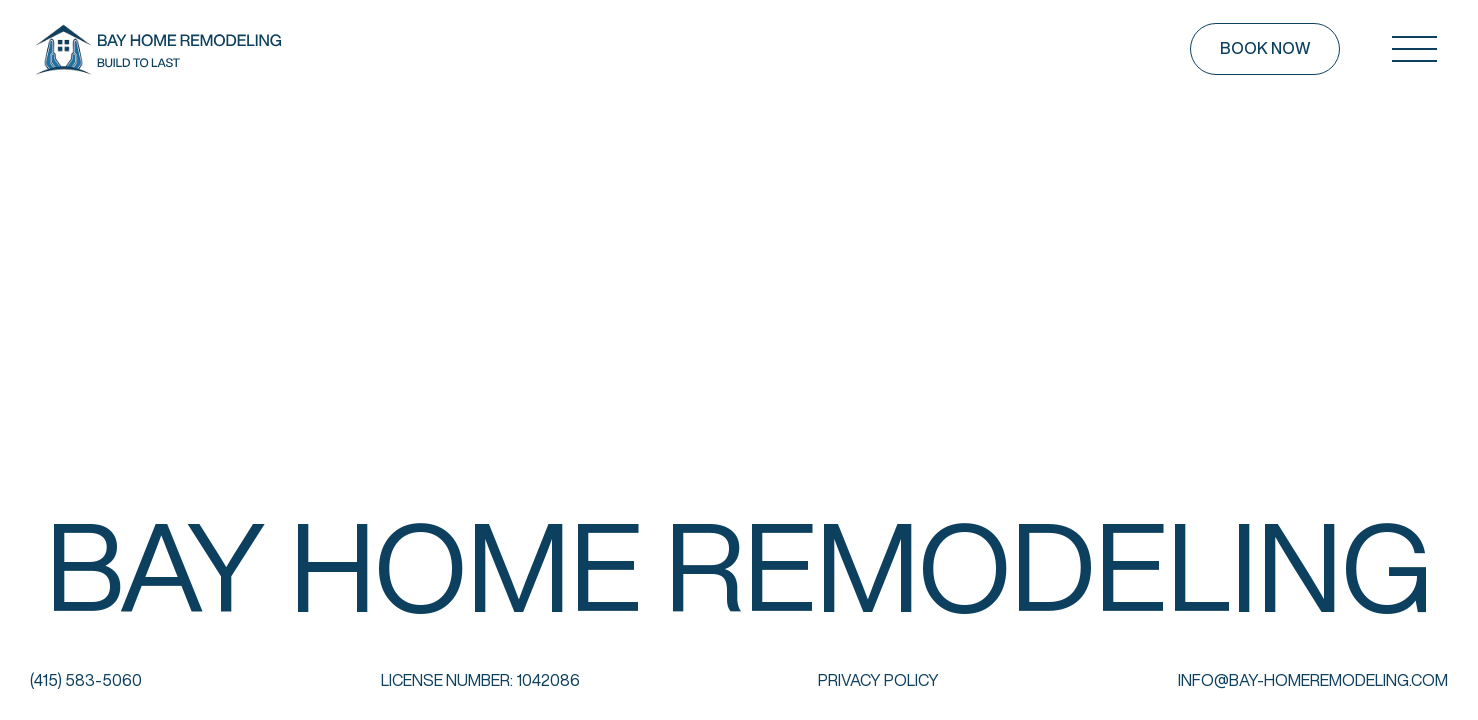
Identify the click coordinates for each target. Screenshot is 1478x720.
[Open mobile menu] (1414, 49)
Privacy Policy (878, 680)
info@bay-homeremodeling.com (1313, 680)
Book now (1265, 48)
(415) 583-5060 (86, 680)
